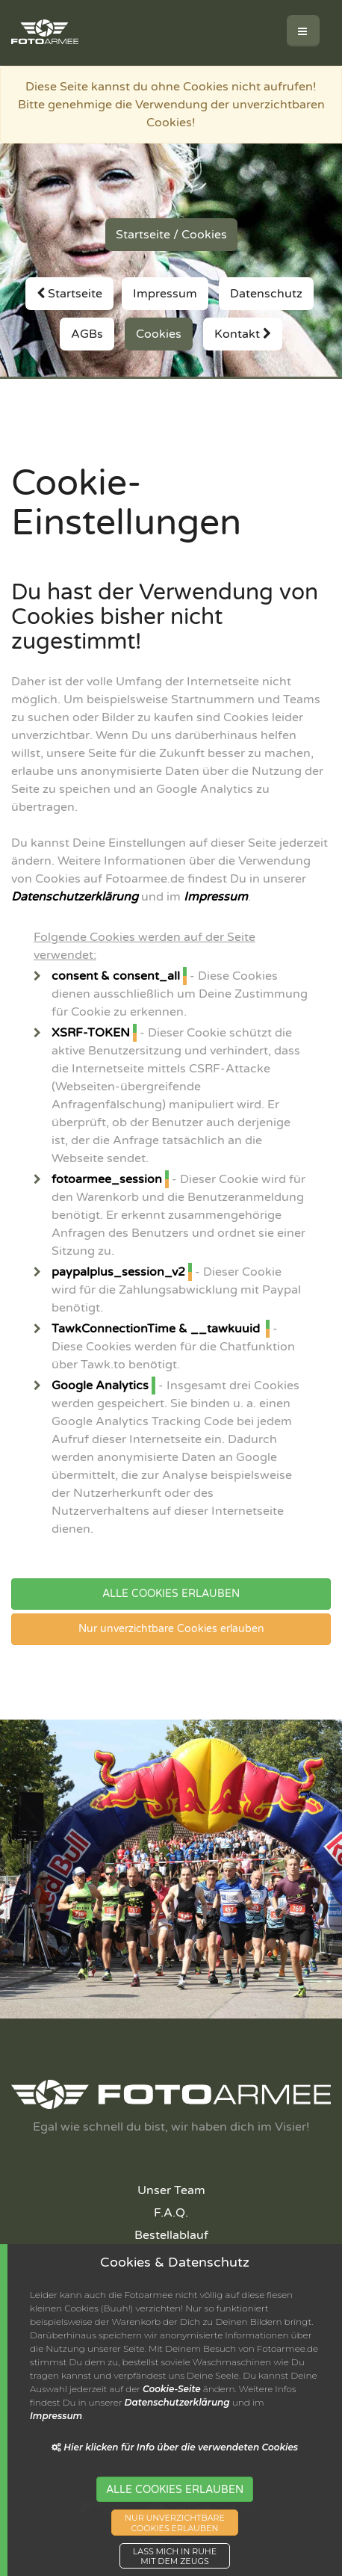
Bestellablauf (171, 2235)
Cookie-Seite (172, 2400)
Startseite (143, 234)
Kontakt (242, 334)
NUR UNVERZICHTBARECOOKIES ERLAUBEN (175, 2534)
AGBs (87, 334)
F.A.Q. (171, 2212)
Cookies (204, 234)
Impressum (165, 293)
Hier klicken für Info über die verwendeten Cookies (175, 2459)
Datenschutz (266, 293)
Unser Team (171, 2190)
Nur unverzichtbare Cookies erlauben (171, 1628)
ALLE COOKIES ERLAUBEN (171, 1593)
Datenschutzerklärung (74, 896)
